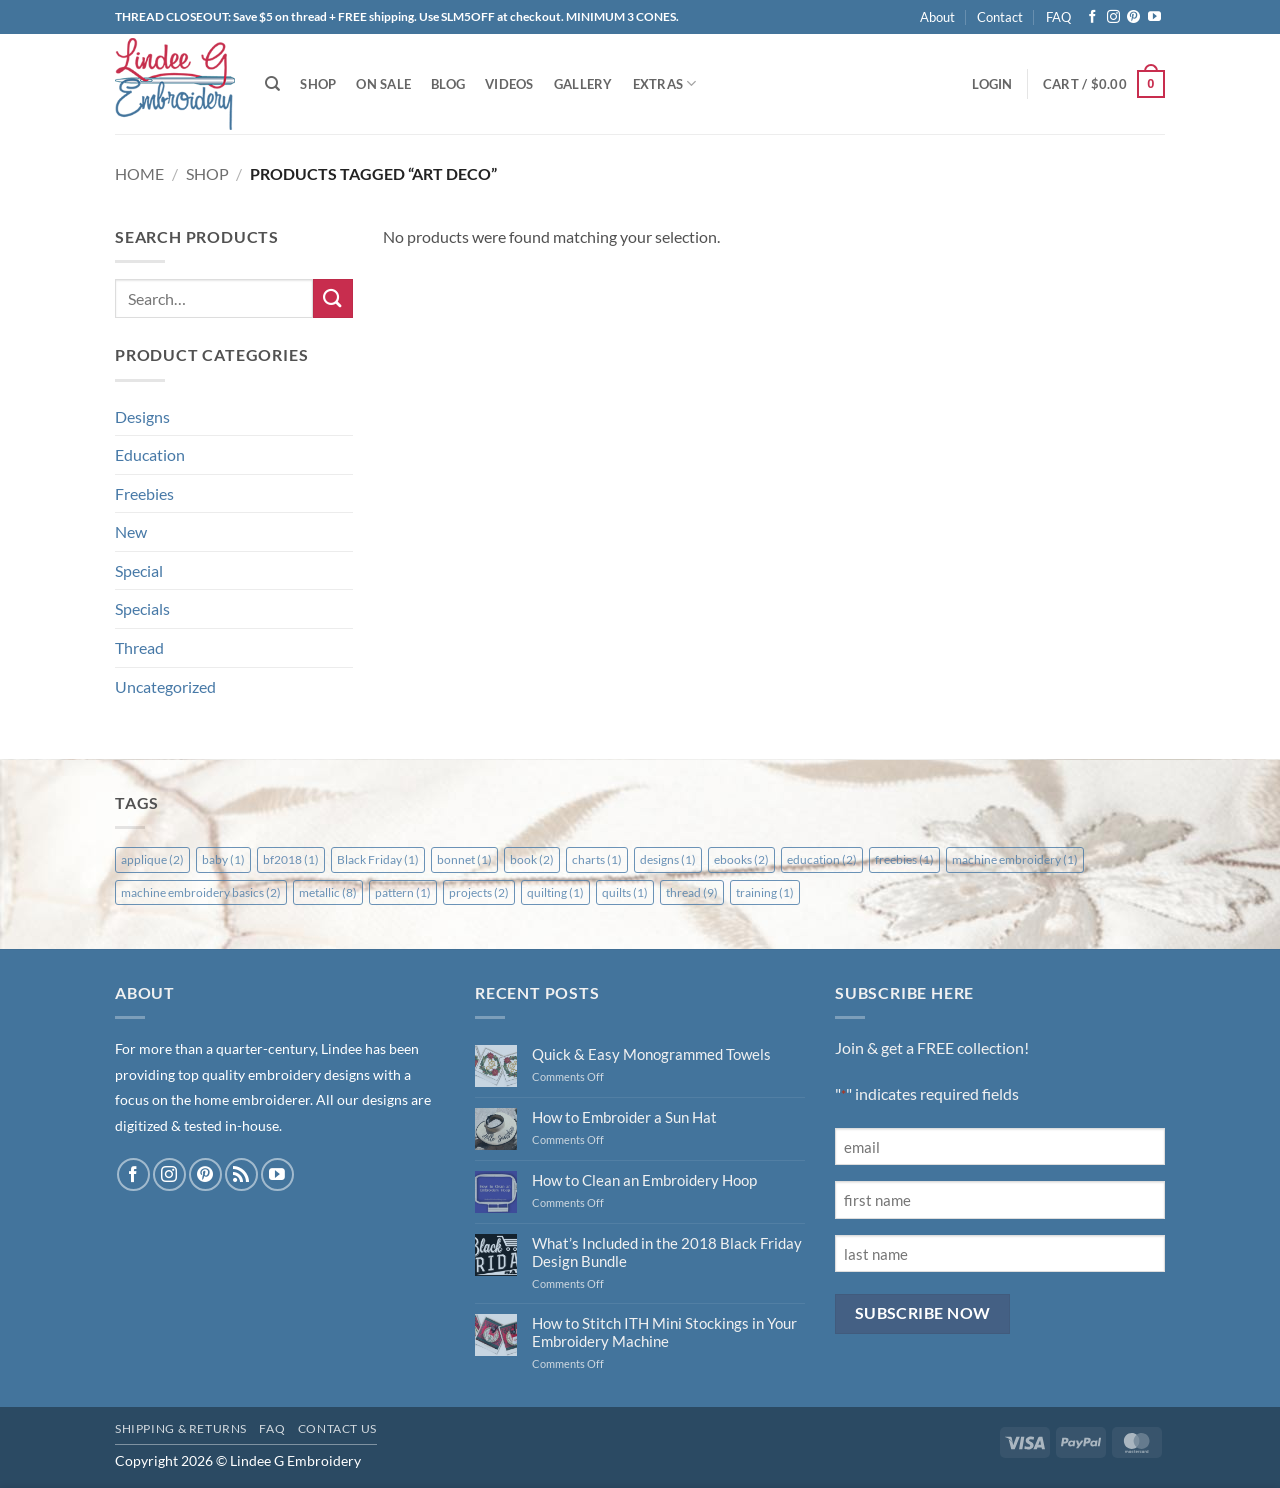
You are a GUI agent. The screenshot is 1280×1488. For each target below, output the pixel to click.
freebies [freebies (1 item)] (904, 859)
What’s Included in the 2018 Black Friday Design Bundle (667, 1252)
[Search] (272, 84)
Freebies (144, 493)
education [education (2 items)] (822, 859)
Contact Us (337, 1428)
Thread (139, 647)
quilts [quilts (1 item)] (625, 892)
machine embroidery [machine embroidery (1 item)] (1015, 859)
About (937, 17)
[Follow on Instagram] (1113, 17)
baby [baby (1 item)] (223, 859)
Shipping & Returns (181, 1428)
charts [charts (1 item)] (597, 859)
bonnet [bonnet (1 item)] (464, 859)
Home (139, 173)
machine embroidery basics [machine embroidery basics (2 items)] (201, 892)
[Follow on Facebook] (1092, 17)
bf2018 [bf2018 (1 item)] (291, 859)
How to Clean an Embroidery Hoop (644, 1180)
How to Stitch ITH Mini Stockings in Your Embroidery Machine (664, 1332)
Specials (142, 608)
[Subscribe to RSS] (241, 1174)
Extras (665, 83)
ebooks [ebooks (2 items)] (741, 859)
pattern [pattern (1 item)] (403, 892)
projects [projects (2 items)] (479, 892)
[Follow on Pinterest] (1133, 17)
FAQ (1058, 17)
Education (150, 454)
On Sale (383, 84)
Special (139, 570)
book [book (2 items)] (532, 859)
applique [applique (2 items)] (152, 859)
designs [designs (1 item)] (668, 859)
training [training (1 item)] (765, 892)
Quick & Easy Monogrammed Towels (651, 1054)
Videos (509, 84)
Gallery (583, 84)
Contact (1000, 17)
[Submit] (333, 298)
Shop (318, 84)
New (131, 531)
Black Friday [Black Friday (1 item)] (378, 859)
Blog (448, 84)
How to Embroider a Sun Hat (624, 1117)
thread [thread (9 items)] (692, 892)
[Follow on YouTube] (1154, 17)
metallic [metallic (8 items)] (328, 892)
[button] (992, 84)
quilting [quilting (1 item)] (555, 892)
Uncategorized (165, 686)
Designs (142, 416)
